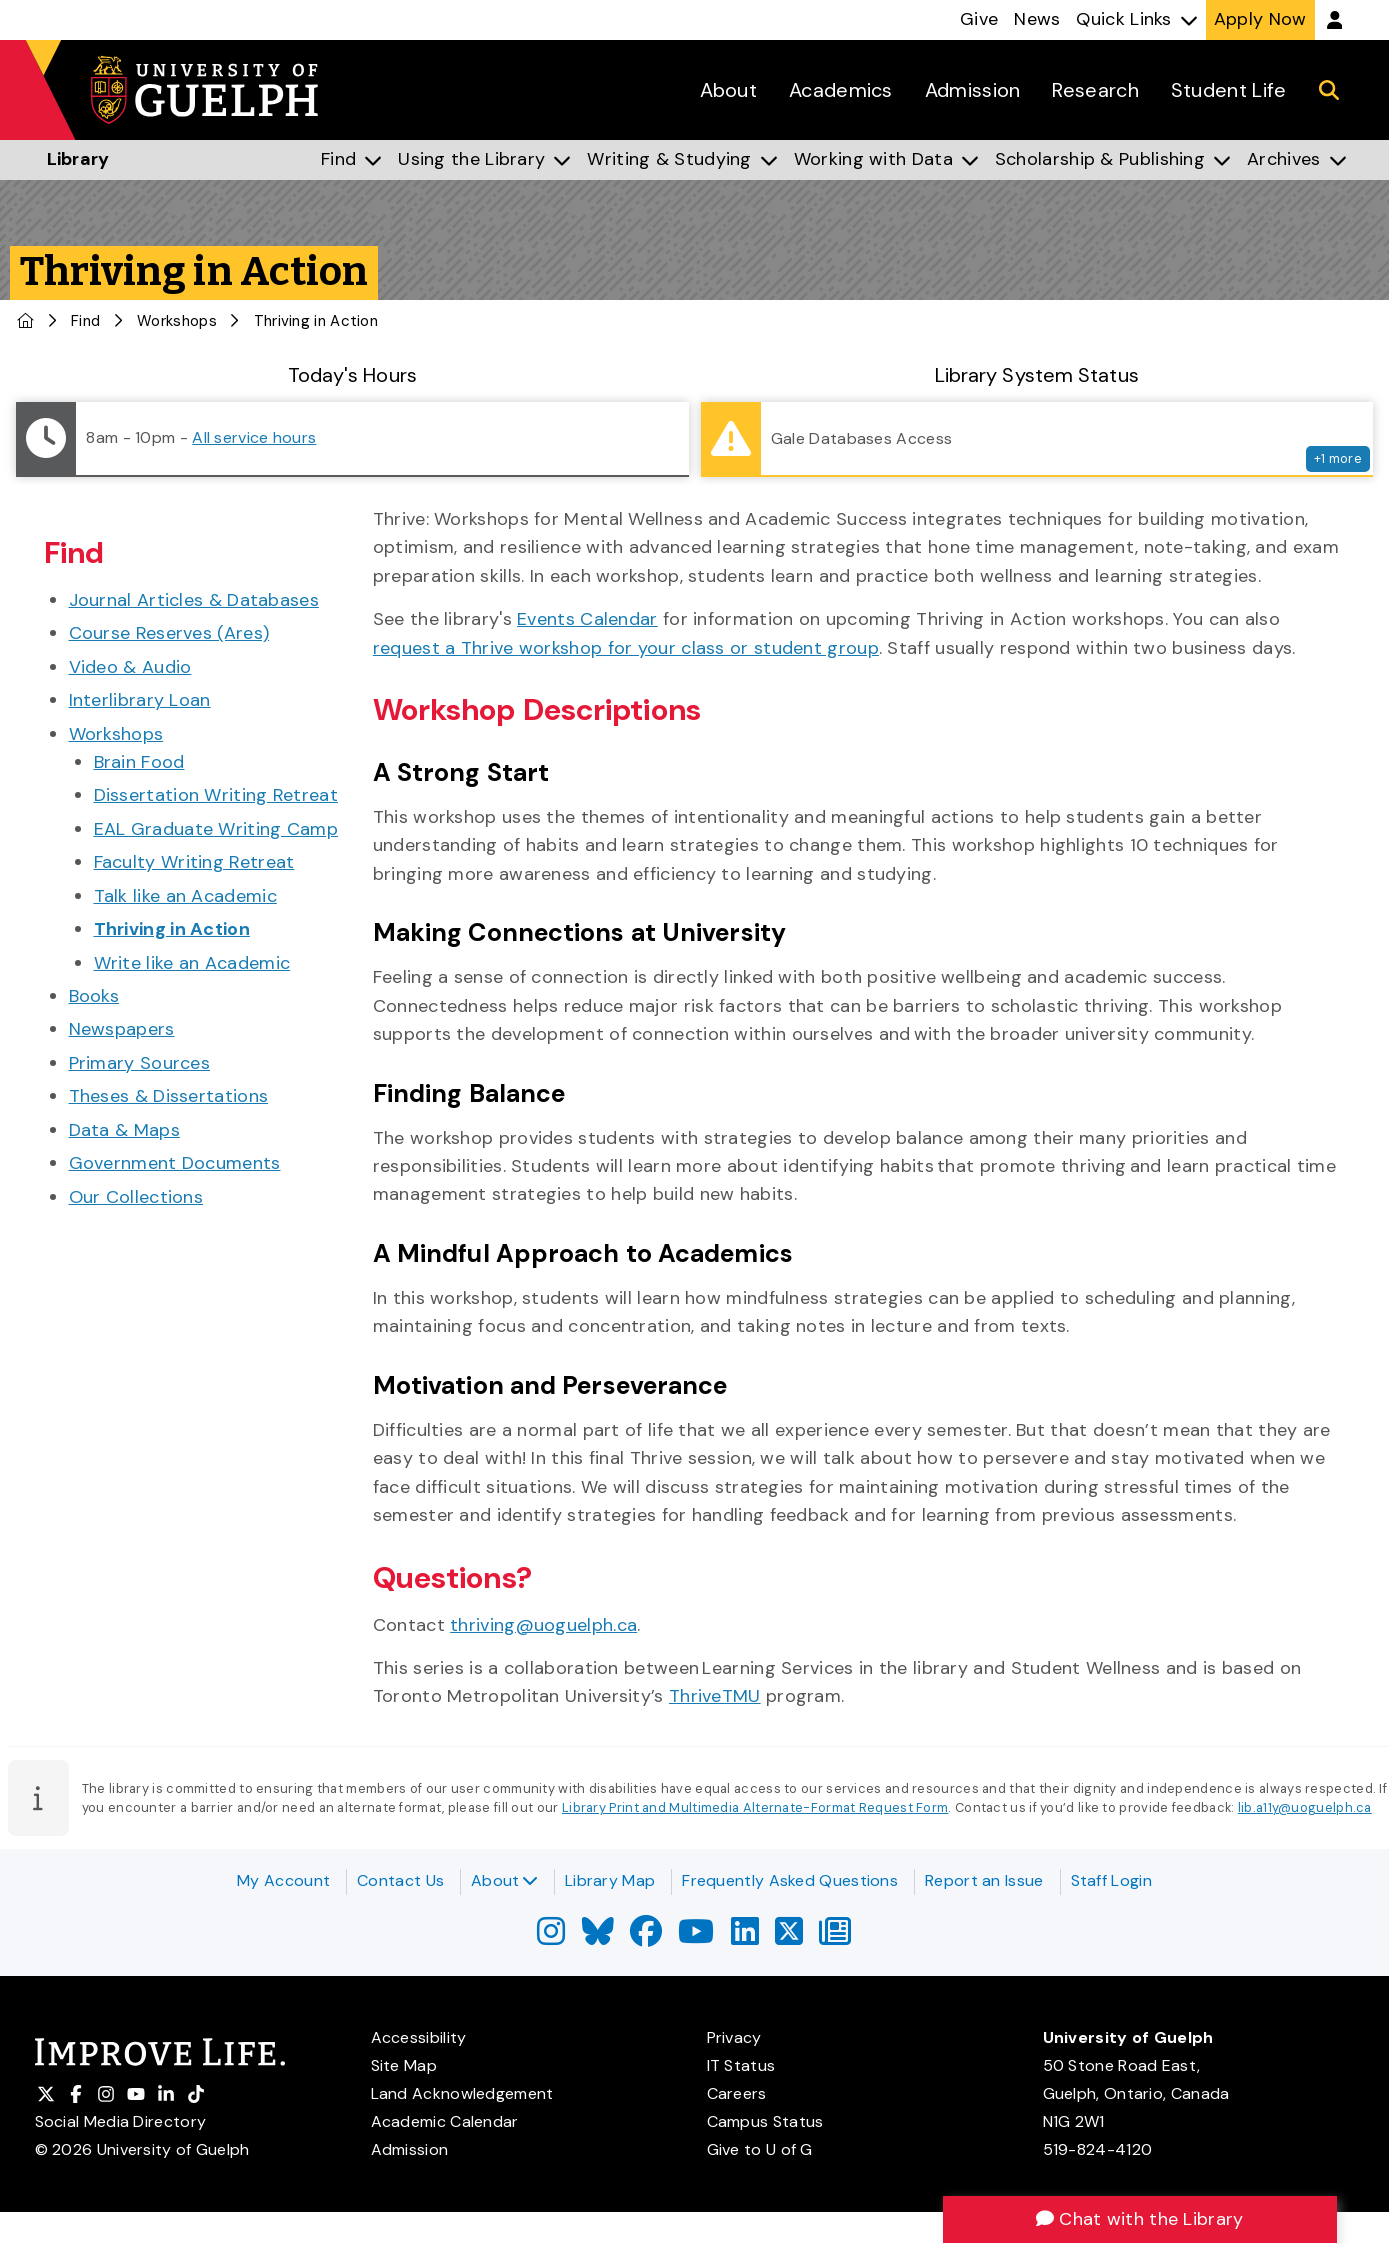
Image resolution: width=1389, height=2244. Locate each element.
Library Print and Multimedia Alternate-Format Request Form (755, 1807)
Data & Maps (124, 1130)
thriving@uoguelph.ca (543, 1625)
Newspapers (122, 1029)
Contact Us (400, 1880)
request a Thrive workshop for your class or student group (626, 648)
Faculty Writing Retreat (194, 862)
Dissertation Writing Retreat (216, 795)
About (504, 1880)
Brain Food (139, 762)
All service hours (254, 437)
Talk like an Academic (185, 896)
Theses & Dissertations (169, 1096)
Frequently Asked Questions (790, 1880)
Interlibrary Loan (140, 700)
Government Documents (175, 1163)
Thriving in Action (172, 929)
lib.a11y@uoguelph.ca (1305, 1807)
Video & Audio (130, 667)
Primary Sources (140, 1063)
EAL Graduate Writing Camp (216, 829)
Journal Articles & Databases (194, 600)
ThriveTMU (715, 1696)
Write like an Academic (192, 963)
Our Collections (136, 1197)
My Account (283, 1880)
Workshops (177, 321)
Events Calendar (587, 619)
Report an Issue (984, 1880)
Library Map (610, 1880)
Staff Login (1111, 1880)
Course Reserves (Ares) (169, 633)
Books (94, 996)
